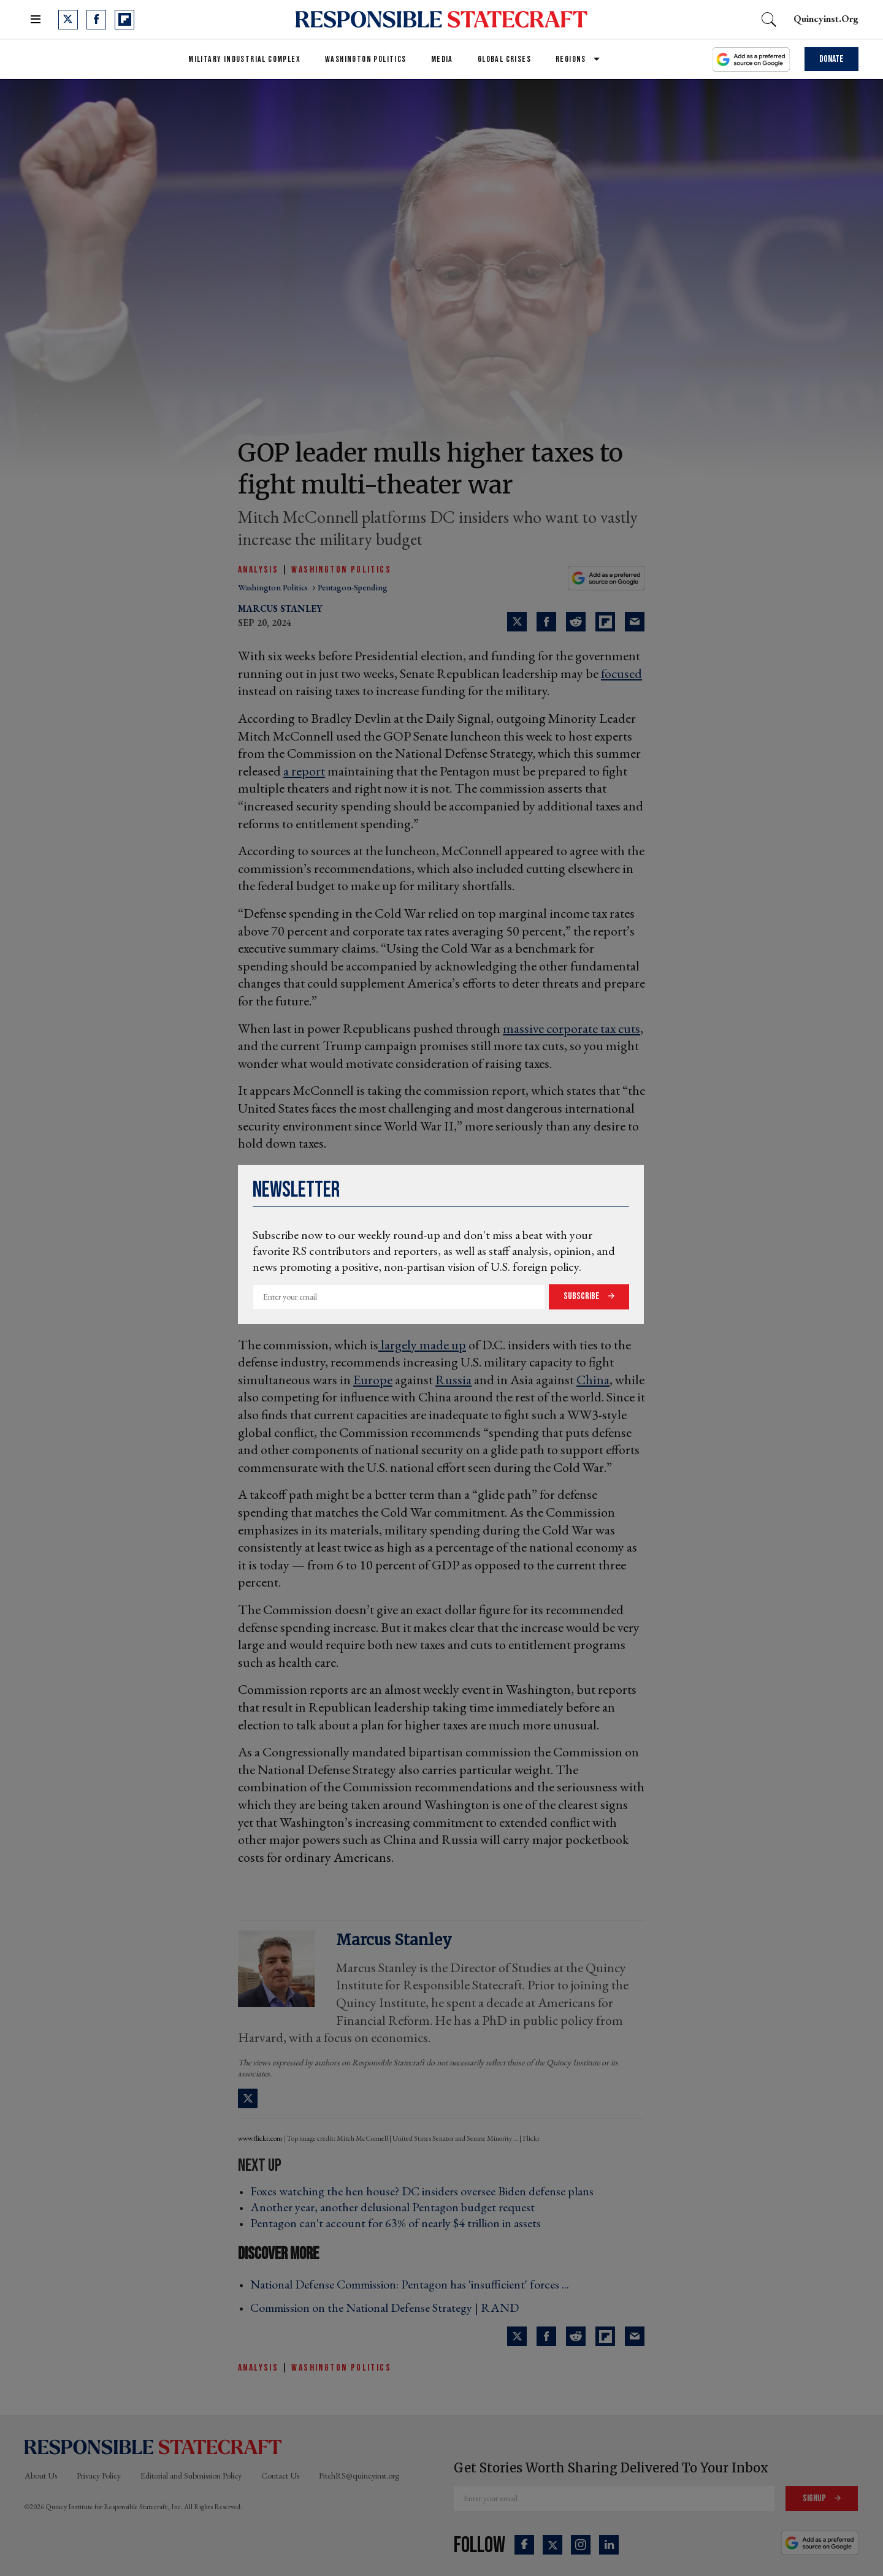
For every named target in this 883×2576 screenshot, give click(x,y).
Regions (571, 59)
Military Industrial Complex (244, 59)
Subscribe (583, 1296)
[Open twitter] (68, 19)
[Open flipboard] (124, 19)
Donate (831, 59)
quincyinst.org (825, 18)
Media (442, 59)
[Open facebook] (96, 19)
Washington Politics (366, 59)
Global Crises (504, 59)
